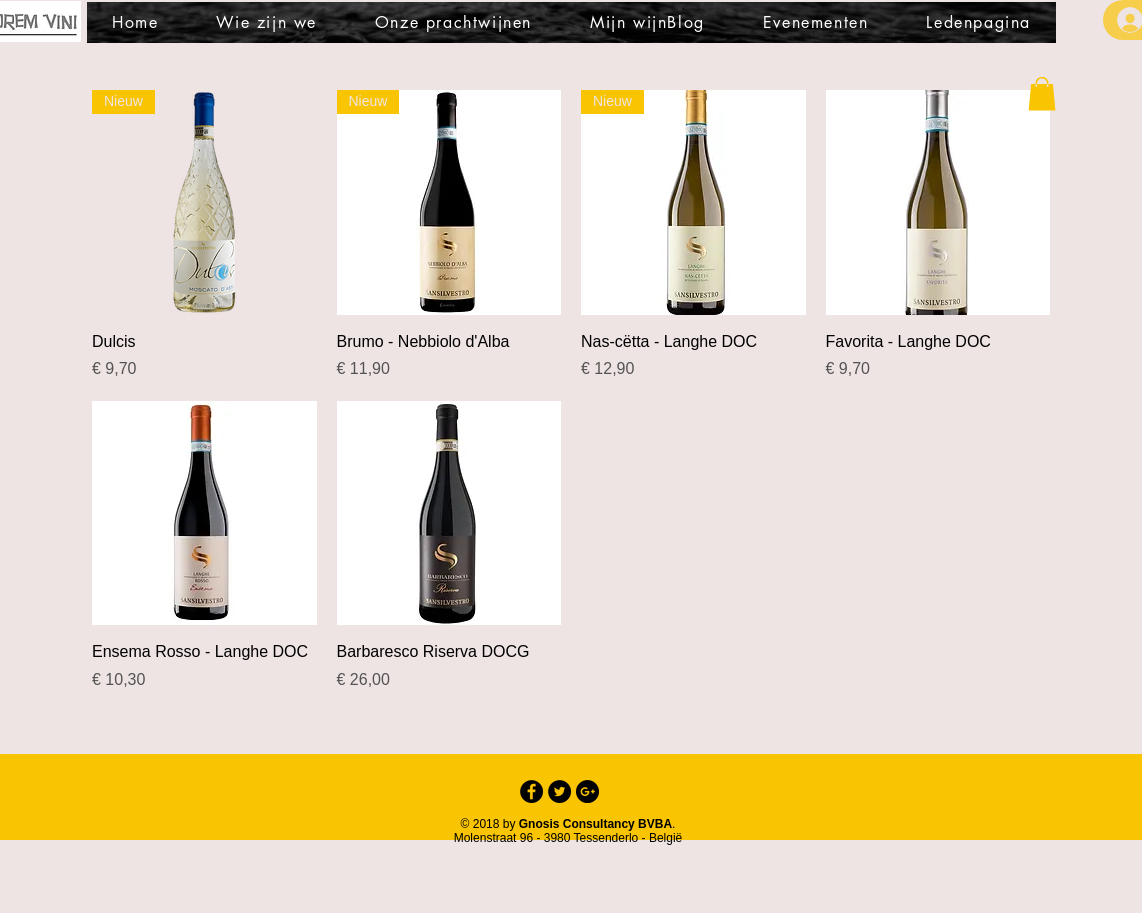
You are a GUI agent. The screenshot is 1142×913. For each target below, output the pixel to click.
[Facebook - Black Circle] (531, 791)
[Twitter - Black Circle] (559, 791)
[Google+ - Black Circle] (587, 791)
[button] (1042, 93)
